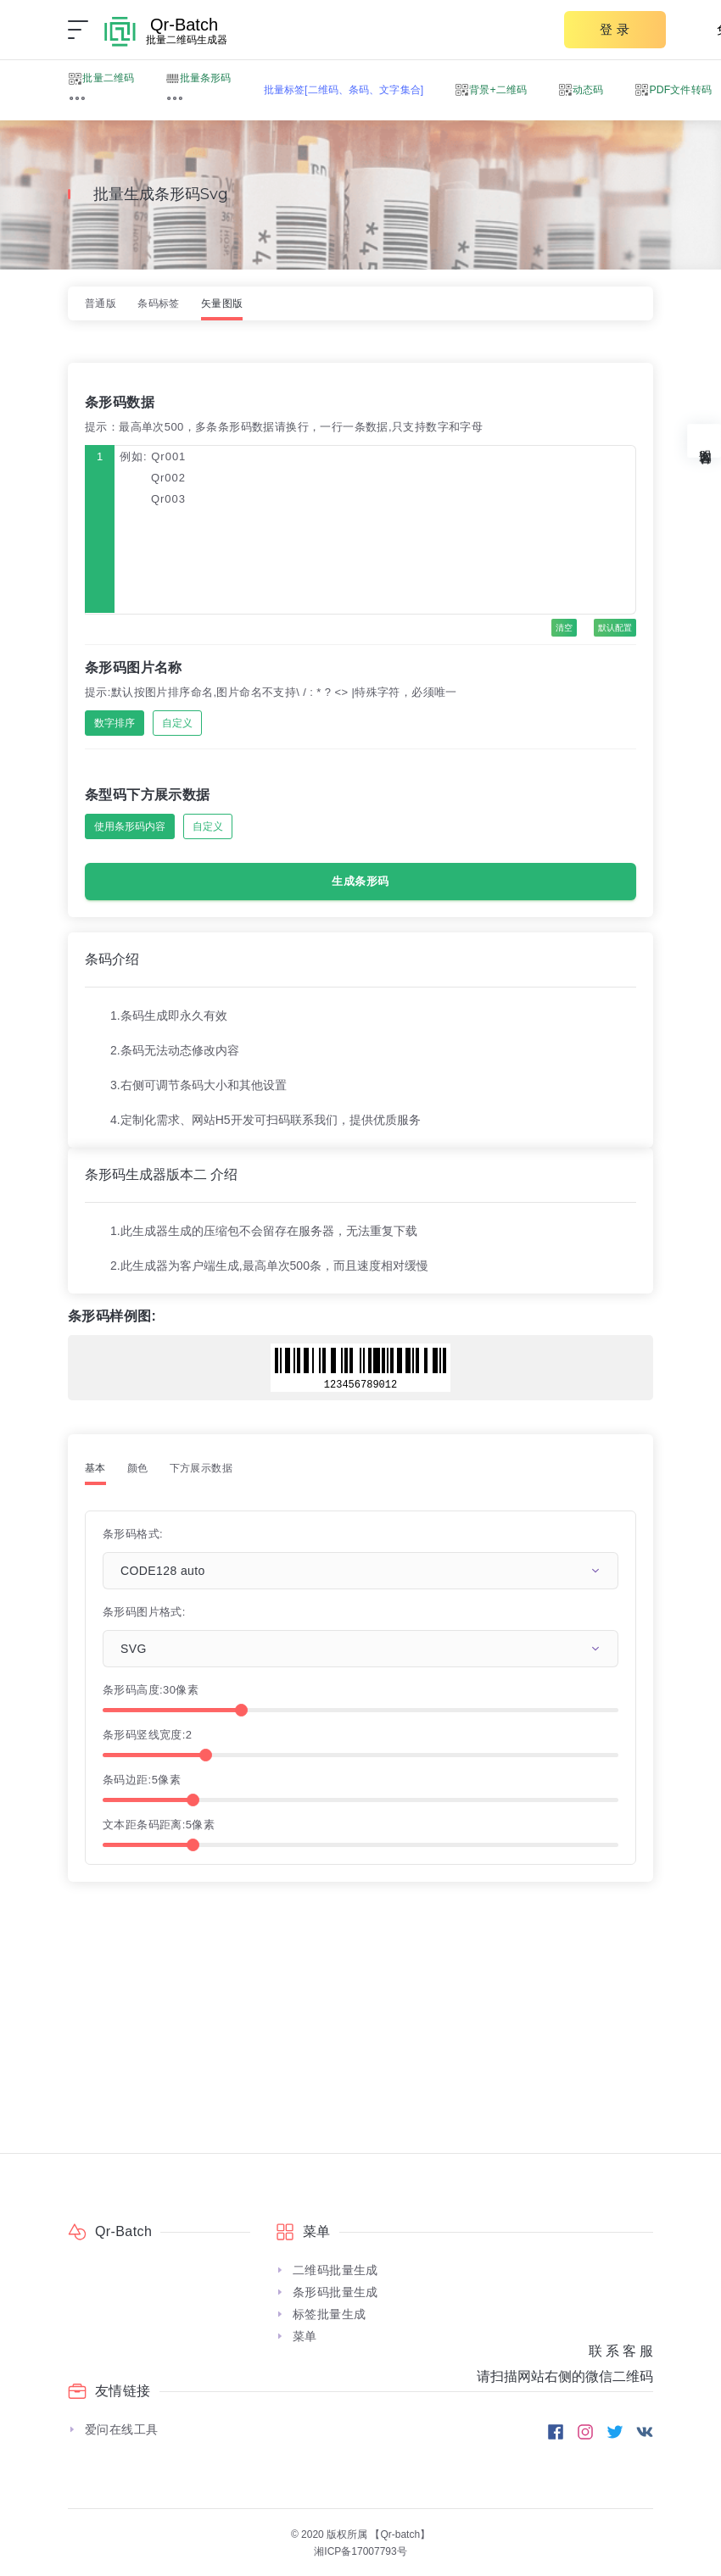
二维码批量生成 (335, 2270)
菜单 (305, 2336)
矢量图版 (222, 303)
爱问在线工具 (121, 2429)
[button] (77, 98)
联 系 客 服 (621, 2351)
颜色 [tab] (137, 1468)
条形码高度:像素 (150, 1689)
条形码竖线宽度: (147, 1734)
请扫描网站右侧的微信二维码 (565, 2376)
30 (169, 1689)
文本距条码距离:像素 (159, 1824)
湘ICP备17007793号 (360, 2551)
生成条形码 (360, 881)
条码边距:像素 (142, 1779)
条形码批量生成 (335, 2292)
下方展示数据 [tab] (201, 1468)
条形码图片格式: (144, 1611)
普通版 (100, 303)
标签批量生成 (329, 2314)
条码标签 (158, 303)
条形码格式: (133, 1533)
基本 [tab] (95, 1468)
